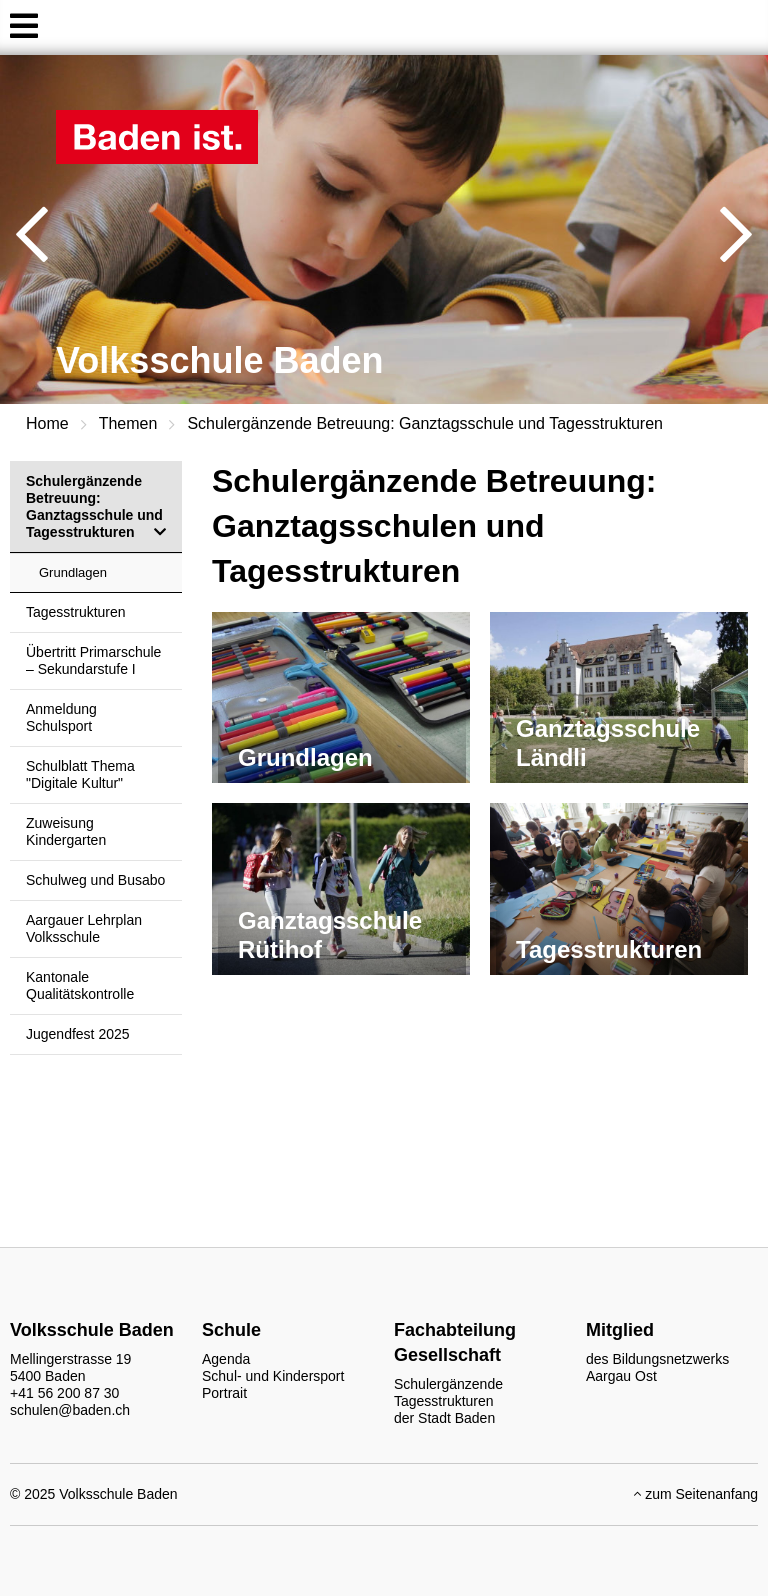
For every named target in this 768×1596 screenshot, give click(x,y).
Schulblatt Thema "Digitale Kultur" (80, 774)
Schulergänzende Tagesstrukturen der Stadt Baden (448, 1401)
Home (47, 423)
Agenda (226, 1359)
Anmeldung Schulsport (61, 717)
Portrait (224, 1393)
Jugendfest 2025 (78, 1034)
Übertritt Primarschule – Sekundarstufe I (93, 660)
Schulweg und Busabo (95, 880)
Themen (128, 423)
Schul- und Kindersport (273, 1376)
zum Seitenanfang (696, 1494)
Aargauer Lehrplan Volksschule (84, 928)
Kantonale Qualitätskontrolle (80, 985)
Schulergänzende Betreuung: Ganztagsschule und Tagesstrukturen (425, 423)
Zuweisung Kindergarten (66, 831)
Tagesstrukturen (76, 612)
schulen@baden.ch (70, 1410)
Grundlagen (73, 572)
